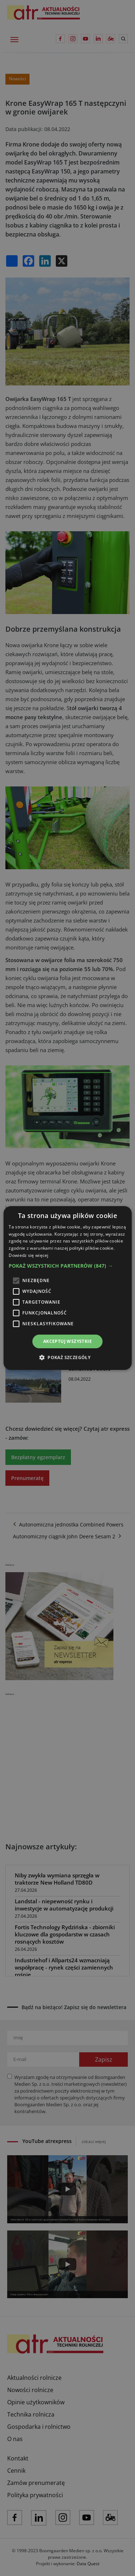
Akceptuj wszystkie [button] (67, 1341)
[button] (67, 1266)
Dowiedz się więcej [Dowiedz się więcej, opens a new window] (28, 1255)
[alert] (67, 1288)
